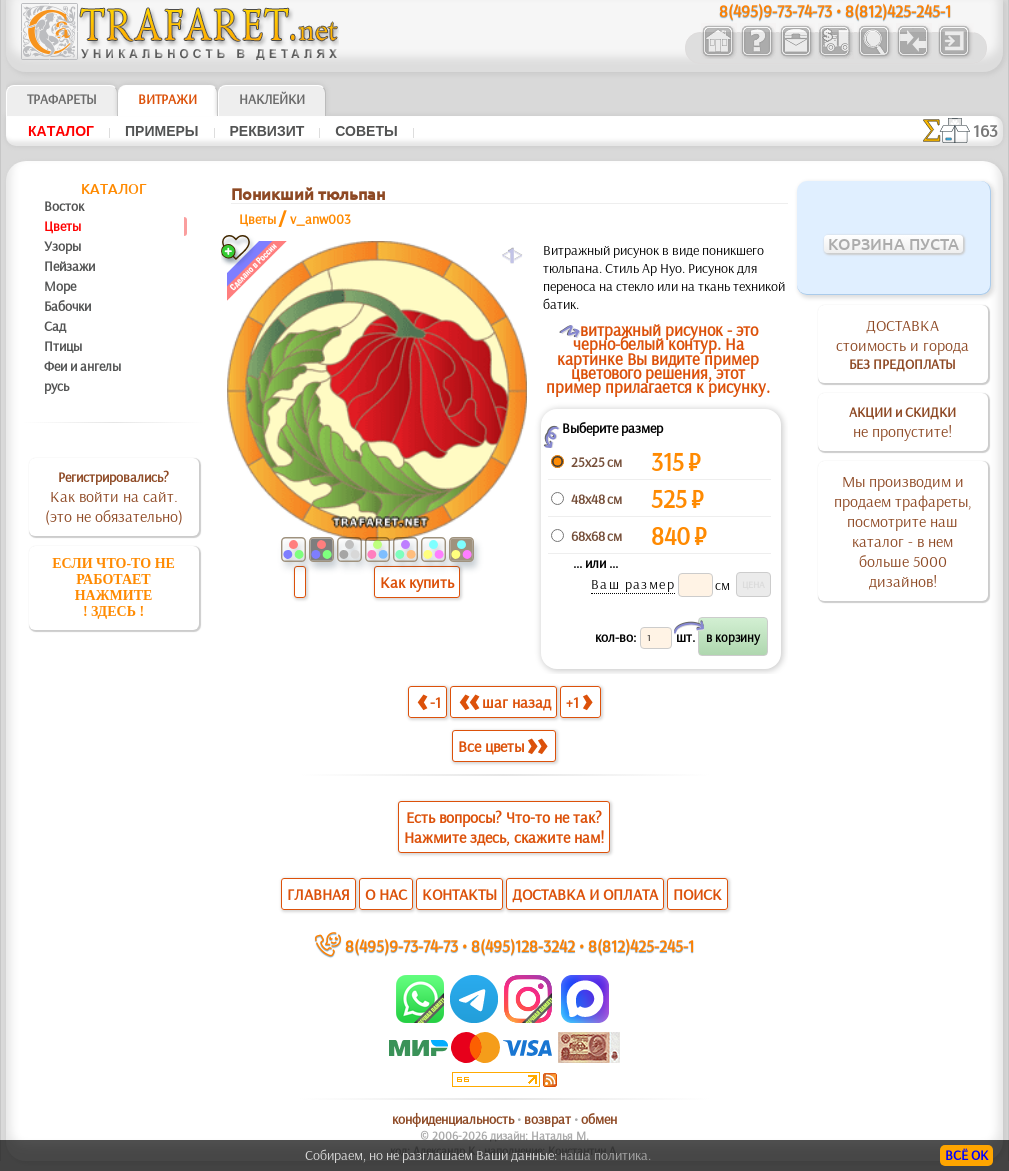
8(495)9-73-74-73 (401, 945)
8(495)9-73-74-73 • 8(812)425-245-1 (835, 10)
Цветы (62, 226)
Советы (366, 131)
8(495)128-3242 (523, 945)
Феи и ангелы (82, 366)
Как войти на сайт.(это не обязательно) (114, 497)
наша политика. (605, 1155)
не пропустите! (902, 422)
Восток (64, 206)
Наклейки (272, 99)
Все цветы (502, 746)
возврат (547, 1119)
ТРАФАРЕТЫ (62, 99)
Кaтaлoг (61, 131)
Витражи (167, 99)
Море (60, 286)
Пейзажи (69, 266)
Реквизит (267, 131)
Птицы (63, 346)
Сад (55, 326)
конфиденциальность (453, 1119)
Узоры (62, 246)
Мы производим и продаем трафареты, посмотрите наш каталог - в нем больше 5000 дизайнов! (903, 531)
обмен (599, 1119)
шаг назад (505, 701)
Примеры (162, 131)
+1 (579, 701)
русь (56, 386)
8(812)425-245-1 (641, 945)
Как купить (417, 582)
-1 (429, 701)
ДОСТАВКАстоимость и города (902, 344)
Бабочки (67, 306)
